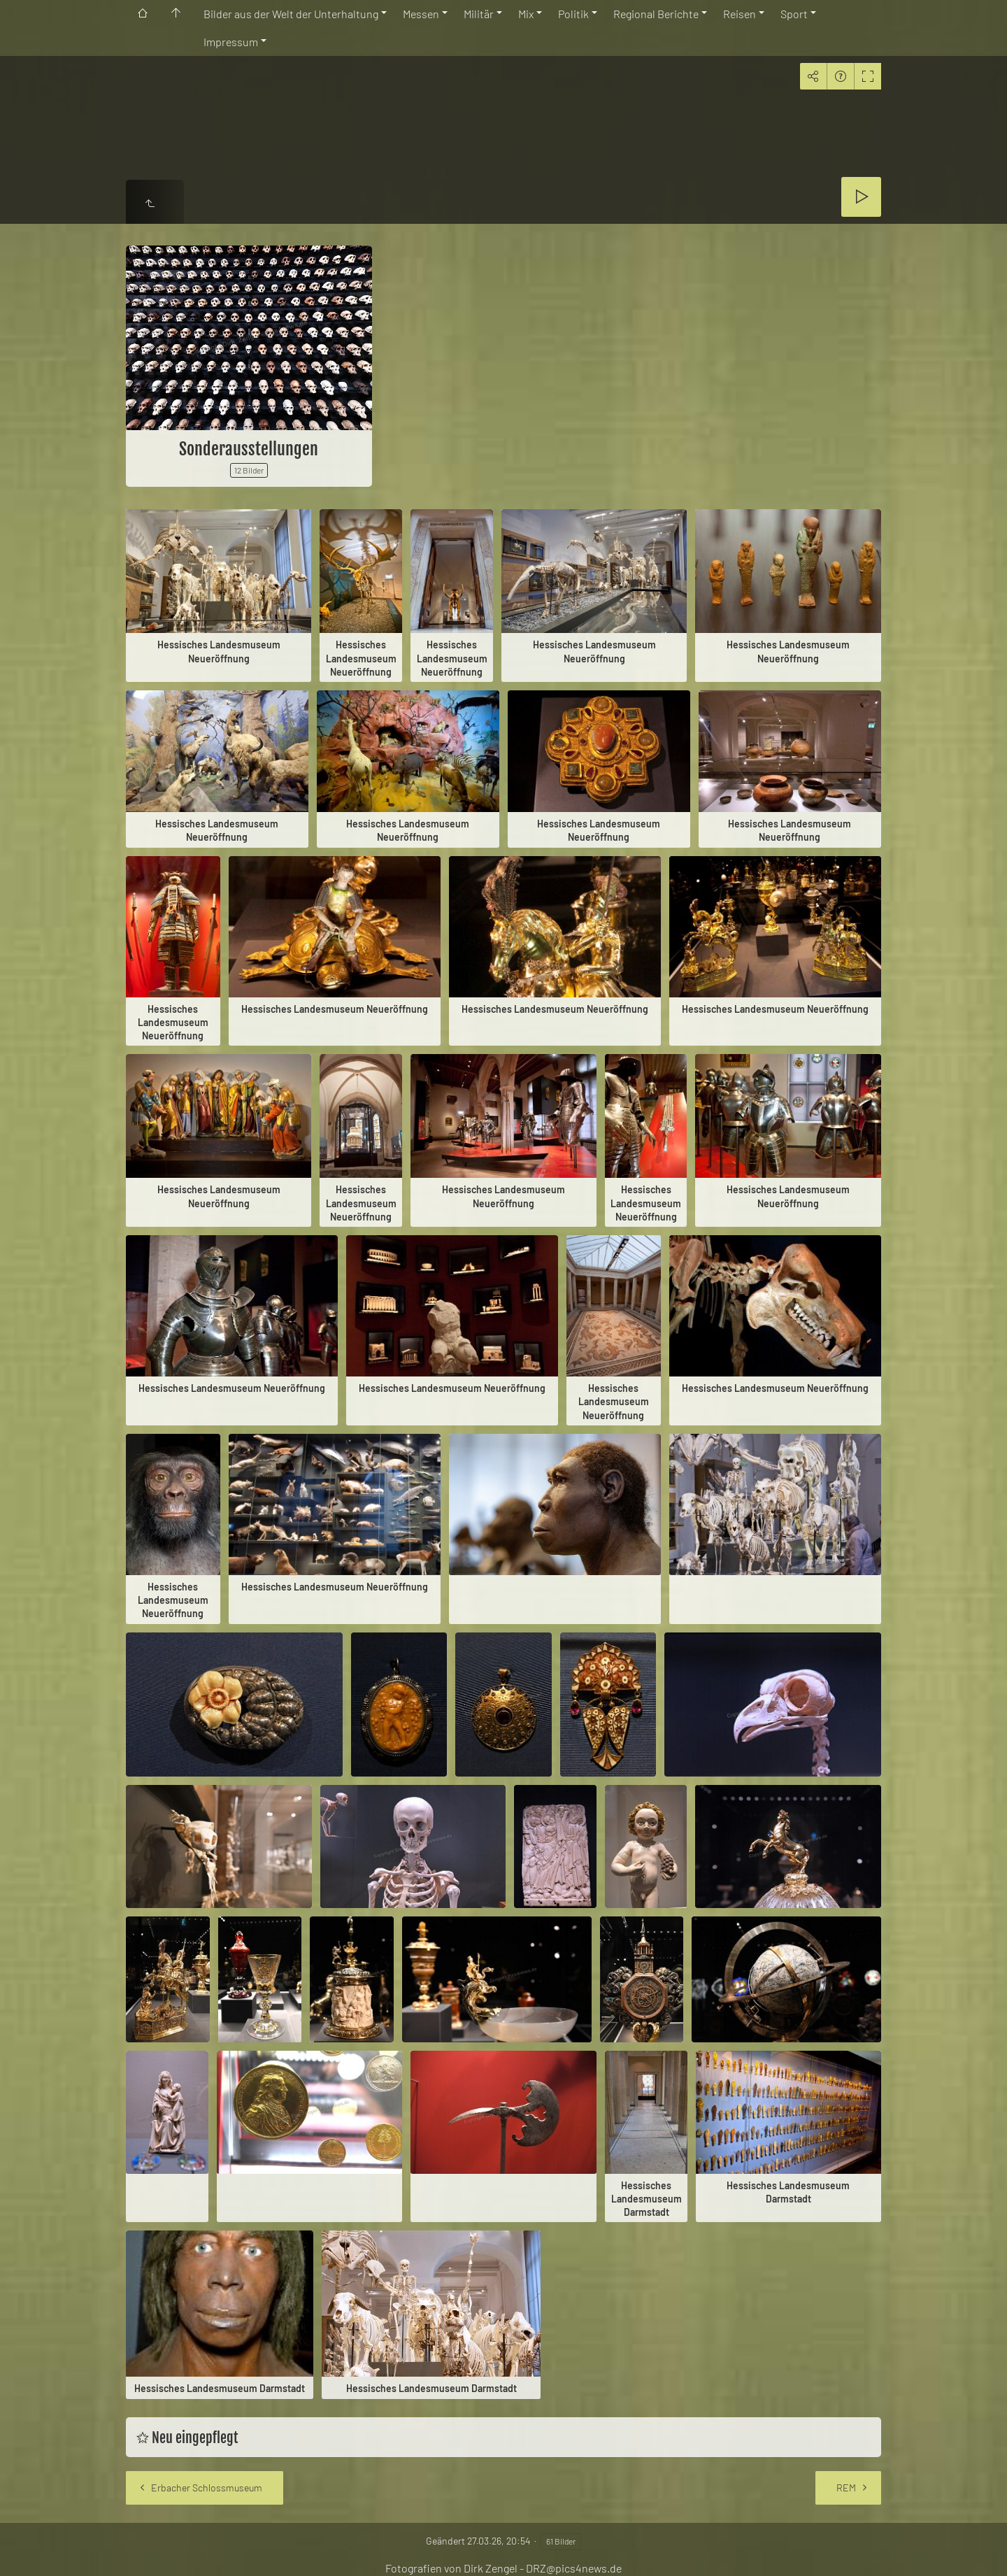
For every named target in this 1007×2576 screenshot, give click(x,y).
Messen (421, 13)
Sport (794, 13)
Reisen (739, 13)
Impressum (230, 41)
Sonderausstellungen (248, 449)
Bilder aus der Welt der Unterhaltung (290, 13)
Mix (526, 13)
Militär (479, 13)
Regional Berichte (656, 13)
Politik (573, 13)
